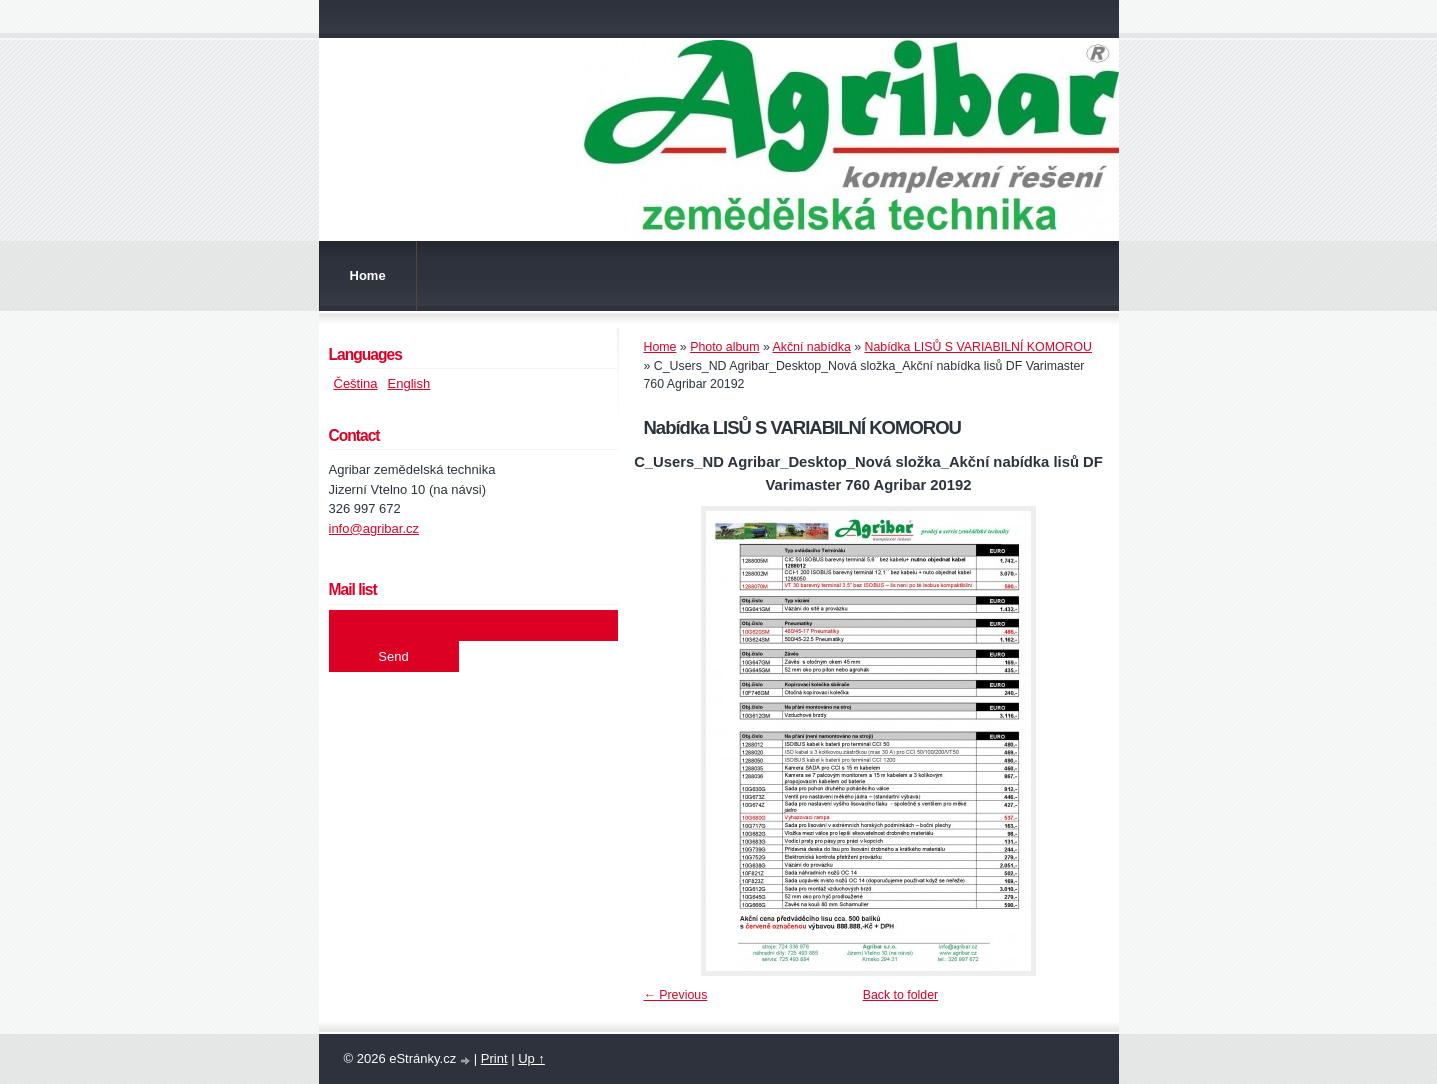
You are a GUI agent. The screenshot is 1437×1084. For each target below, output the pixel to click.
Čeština (356, 383)
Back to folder (900, 995)
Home (368, 275)
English (409, 383)
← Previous (676, 995)
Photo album (724, 347)
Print (494, 1058)
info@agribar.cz (374, 528)
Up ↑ (531, 1058)
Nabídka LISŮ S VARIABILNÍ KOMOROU (979, 347)
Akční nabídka (812, 347)
